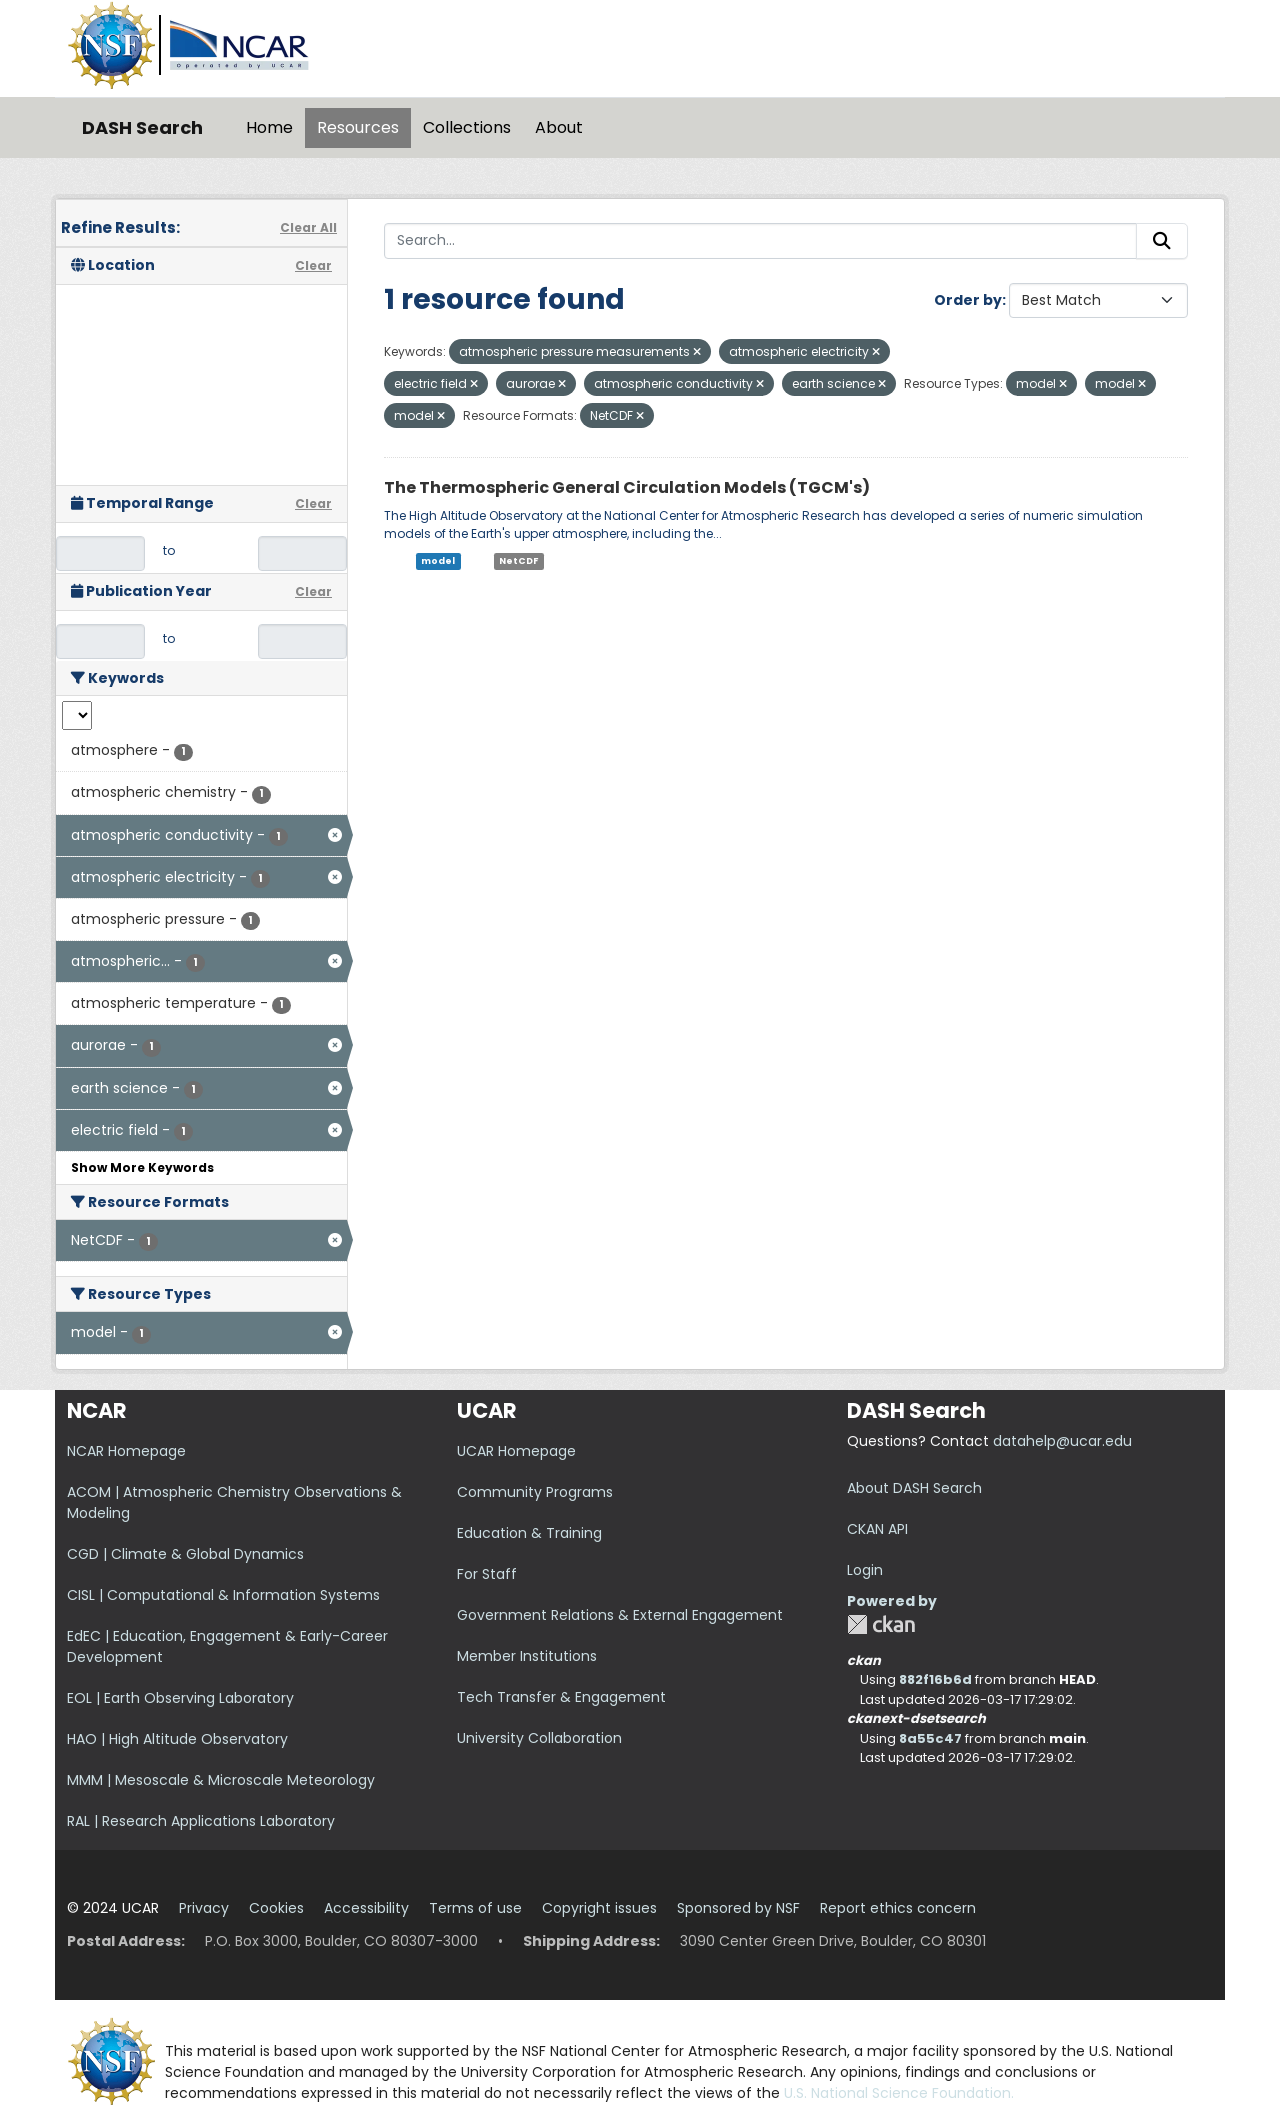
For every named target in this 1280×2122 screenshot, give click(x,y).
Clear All (308, 227)
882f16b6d (935, 1679)
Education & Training (529, 1533)
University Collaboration (539, 1738)
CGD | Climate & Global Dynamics (185, 1554)
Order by (968, 300)
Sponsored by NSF (738, 1908)
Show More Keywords (142, 1167)
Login (865, 1570)
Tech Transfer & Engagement (561, 1697)
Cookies (276, 1908)
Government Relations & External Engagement (620, 1615)
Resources (358, 127)
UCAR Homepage (516, 1451)
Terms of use (475, 1908)
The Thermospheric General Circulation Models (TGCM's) (627, 487)
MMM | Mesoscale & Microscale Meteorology (221, 1780)
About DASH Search (914, 1488)
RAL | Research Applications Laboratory (201, 1821)
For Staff (487, 1574)
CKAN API (877, 1529)
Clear (313, 265)
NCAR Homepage (126, 1451)
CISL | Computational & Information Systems (223, 1595)
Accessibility (366, 1908)
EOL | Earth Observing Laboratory (180, 1698)
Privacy (204, 1908)
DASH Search (142, 127)
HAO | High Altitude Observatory (177, 1739)
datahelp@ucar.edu (1062, 1441)
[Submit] (1162, 241)
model (438, 561)
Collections (467, 127)
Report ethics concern (898, 1908)
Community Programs (535, 1492)
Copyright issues (599, 1908)
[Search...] (760, 241)
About (559, 127)
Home (269, 127)
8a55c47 (930, 1738)
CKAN (881, 1624)
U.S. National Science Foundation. (899, 2093)
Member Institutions (527, 1656)
